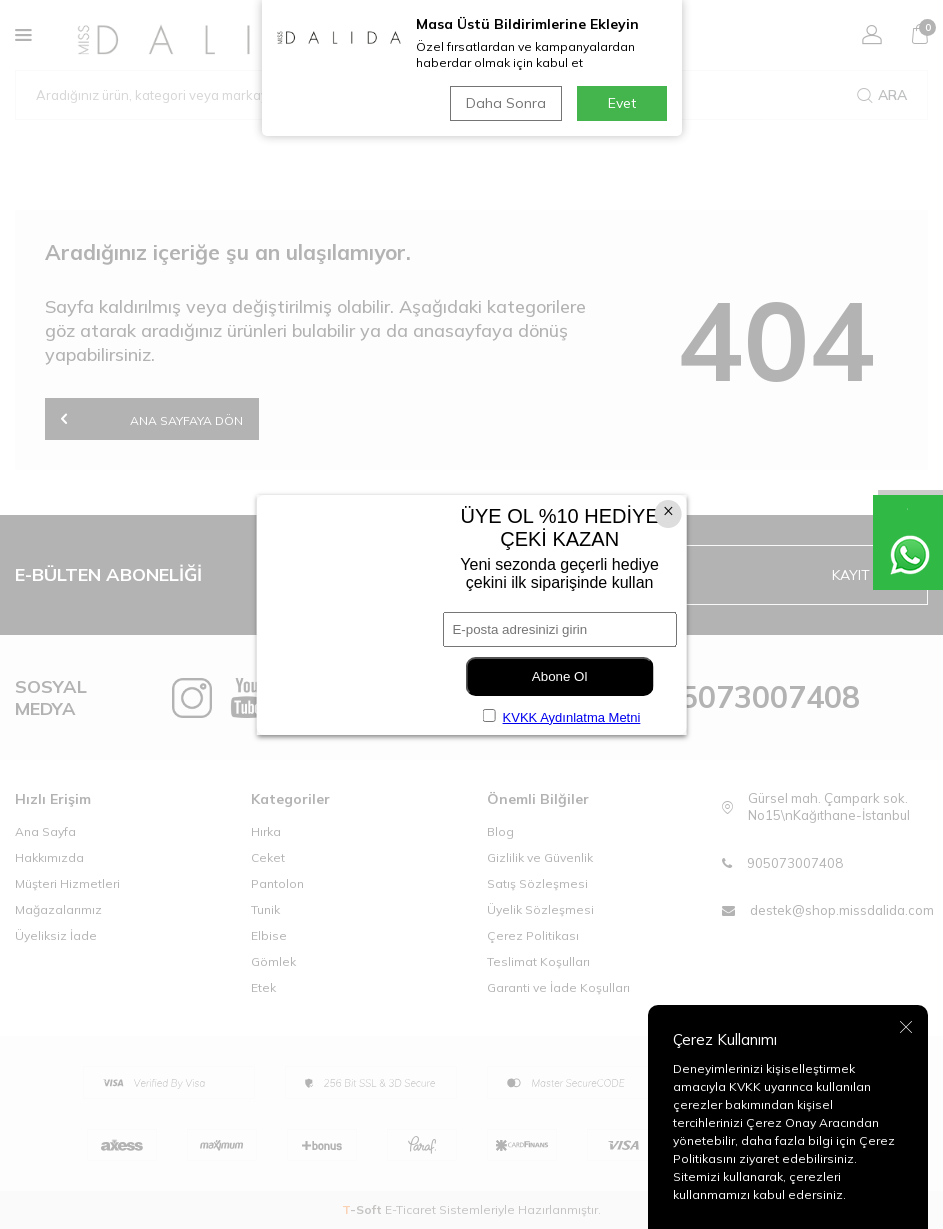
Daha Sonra (506, 103)
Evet (622, 103)
